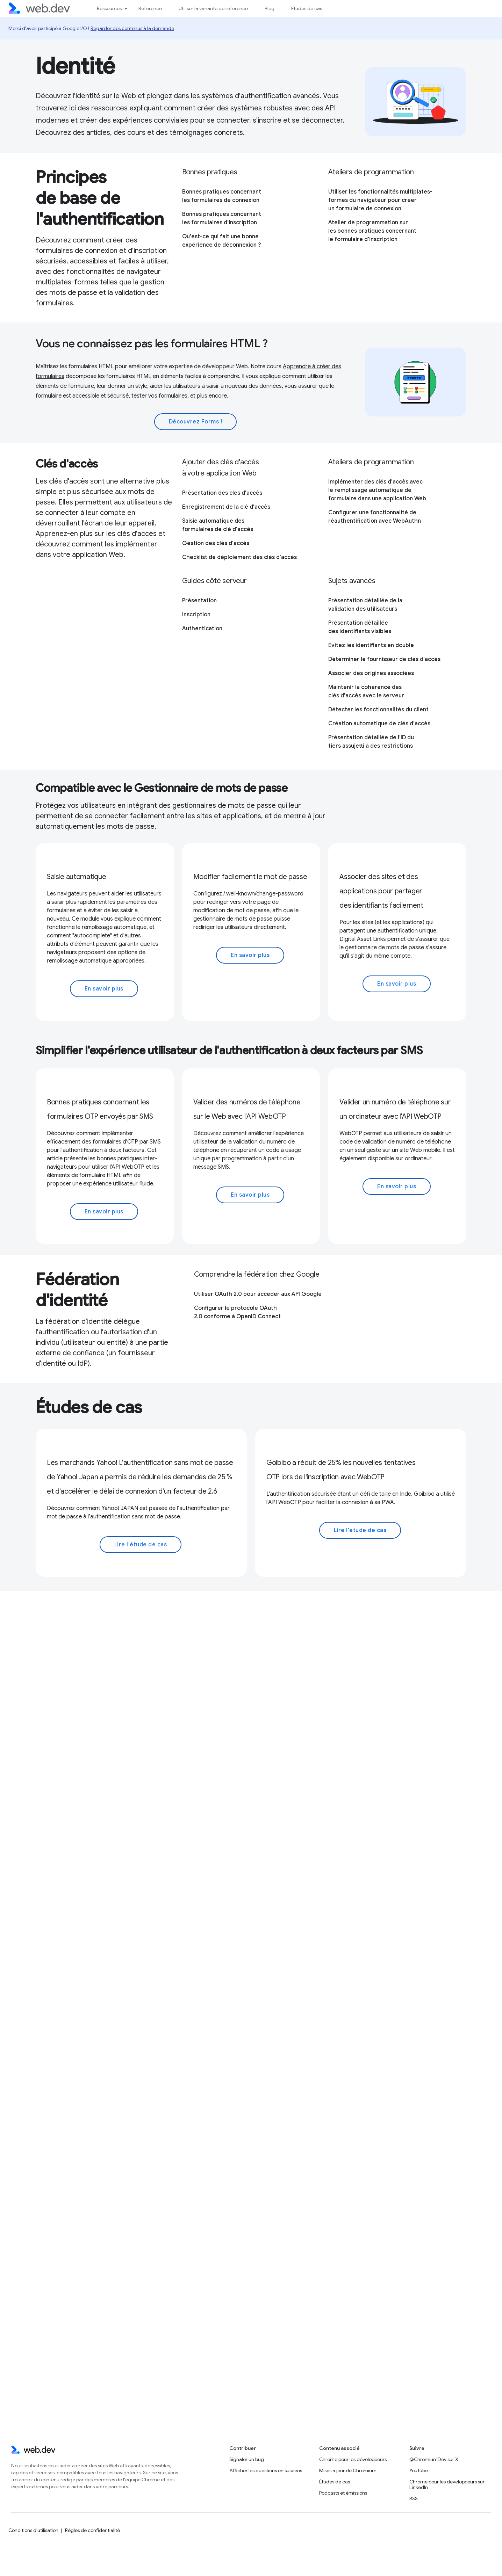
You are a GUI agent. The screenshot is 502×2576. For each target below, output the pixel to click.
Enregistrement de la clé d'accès (226, 506)
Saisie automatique (76, 876)
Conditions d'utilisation (33, 2530)
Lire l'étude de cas (140, 1544)
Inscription (196, 614)
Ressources (109, 8)
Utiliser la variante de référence (213, 8)
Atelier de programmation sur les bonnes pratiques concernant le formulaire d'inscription (372, 231)
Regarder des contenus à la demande (132, 28)
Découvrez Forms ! (195, 421)
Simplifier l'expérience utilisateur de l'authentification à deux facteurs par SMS (229, 1050)
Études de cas (306, 8)
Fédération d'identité (77, 1290)
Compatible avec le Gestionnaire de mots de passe (162, 788)
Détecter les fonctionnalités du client (378, 709)
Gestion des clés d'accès (215, 543)
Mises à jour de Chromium (347, 2470)
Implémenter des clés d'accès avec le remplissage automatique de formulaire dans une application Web (377, 490)
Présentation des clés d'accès (222, 492)
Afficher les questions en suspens (265, 2470)
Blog (269, 8)
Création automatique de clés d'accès (379, 723)
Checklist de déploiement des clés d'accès (239, 557)
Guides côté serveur (214, 580)
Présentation (199, 600)
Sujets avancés (351, 580)
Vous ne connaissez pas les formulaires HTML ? (152, 343)
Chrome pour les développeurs (353, 2459)
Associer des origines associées (371, 673)
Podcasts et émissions (343, 2493)
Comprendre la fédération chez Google (257, 1274)
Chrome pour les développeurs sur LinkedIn (447, 2484)
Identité (75, 66)
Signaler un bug (246, 2459)
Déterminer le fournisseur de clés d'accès (384, 659)
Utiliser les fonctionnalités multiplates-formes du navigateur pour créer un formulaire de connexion (380, 200)
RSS (413, 2498)
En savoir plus (104, 988)
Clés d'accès (67, 464)
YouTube (418, 2470)
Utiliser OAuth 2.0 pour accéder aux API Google (258, 1294)
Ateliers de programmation (371, 172)
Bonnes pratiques (209, 172)
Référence (150, 8)
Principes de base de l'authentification (100, 198)
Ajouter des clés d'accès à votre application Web (220, 468)
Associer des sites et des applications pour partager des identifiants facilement (381, 891)
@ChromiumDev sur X (433, 2459)
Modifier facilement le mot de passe (250, 876)
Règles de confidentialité (92, 2530)
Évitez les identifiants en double (371, 645)
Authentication (202, 628)
